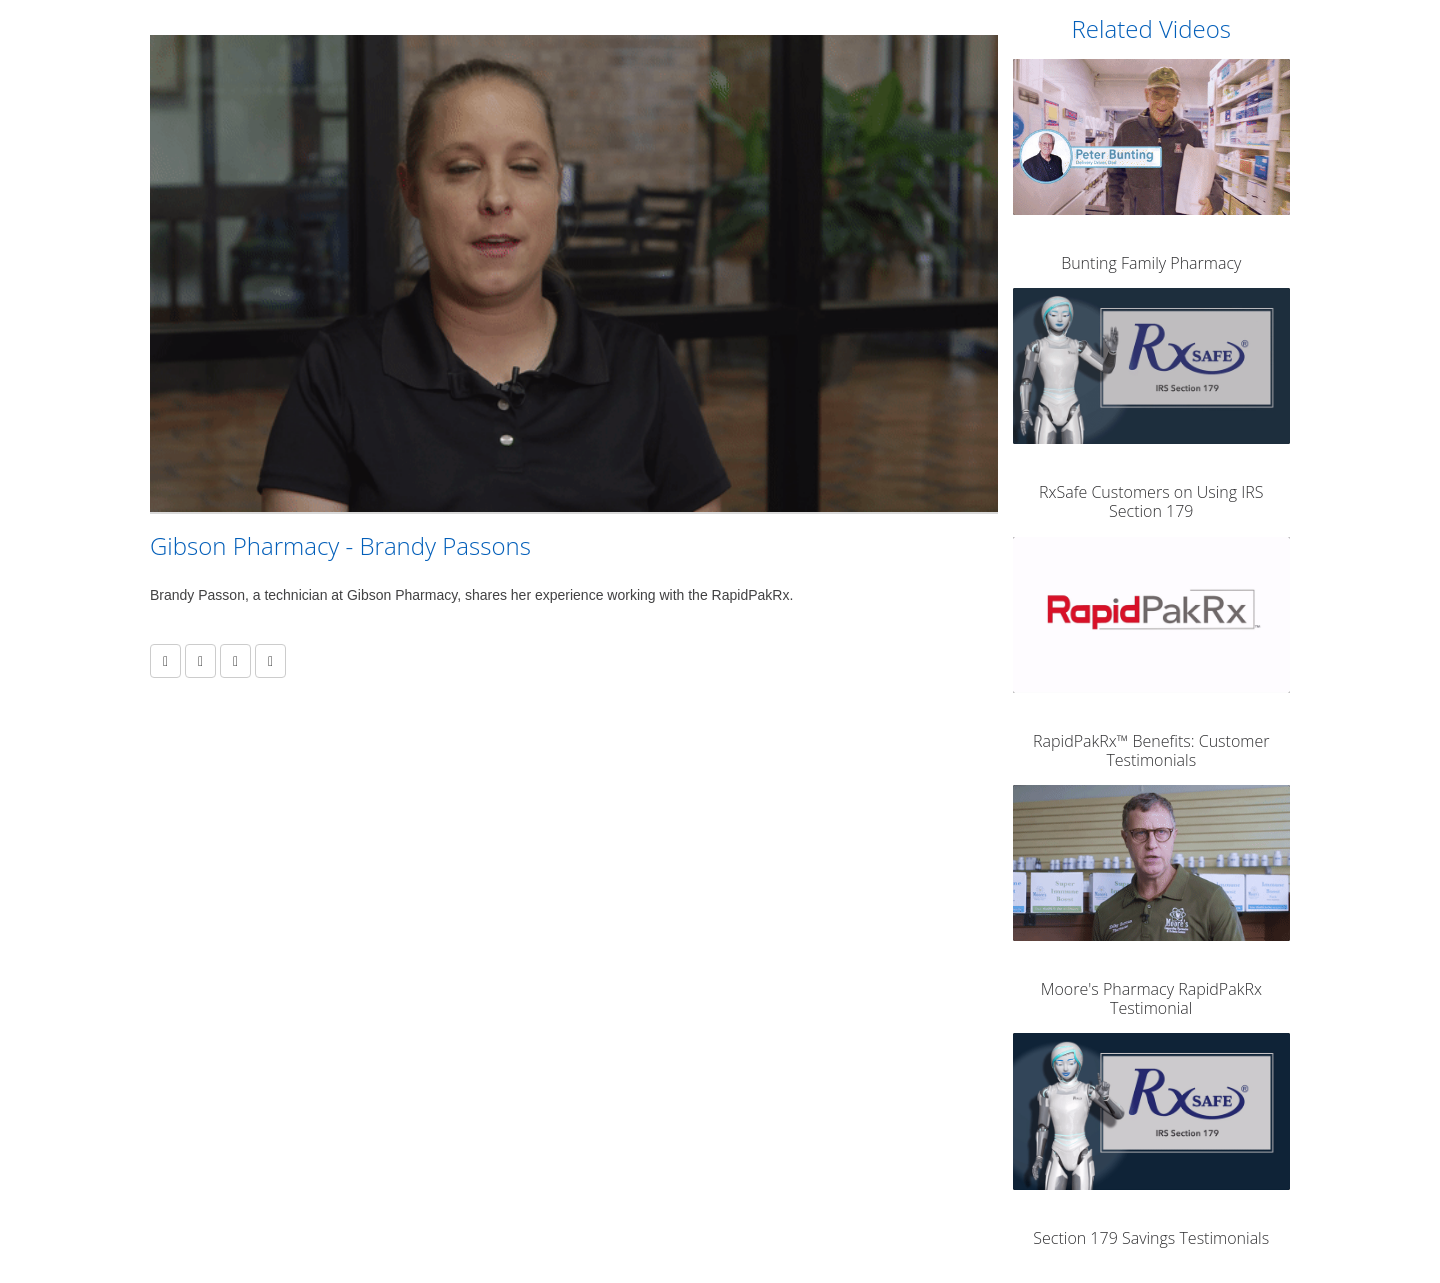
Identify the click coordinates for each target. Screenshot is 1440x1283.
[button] (165, 661)
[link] (200, 661)
